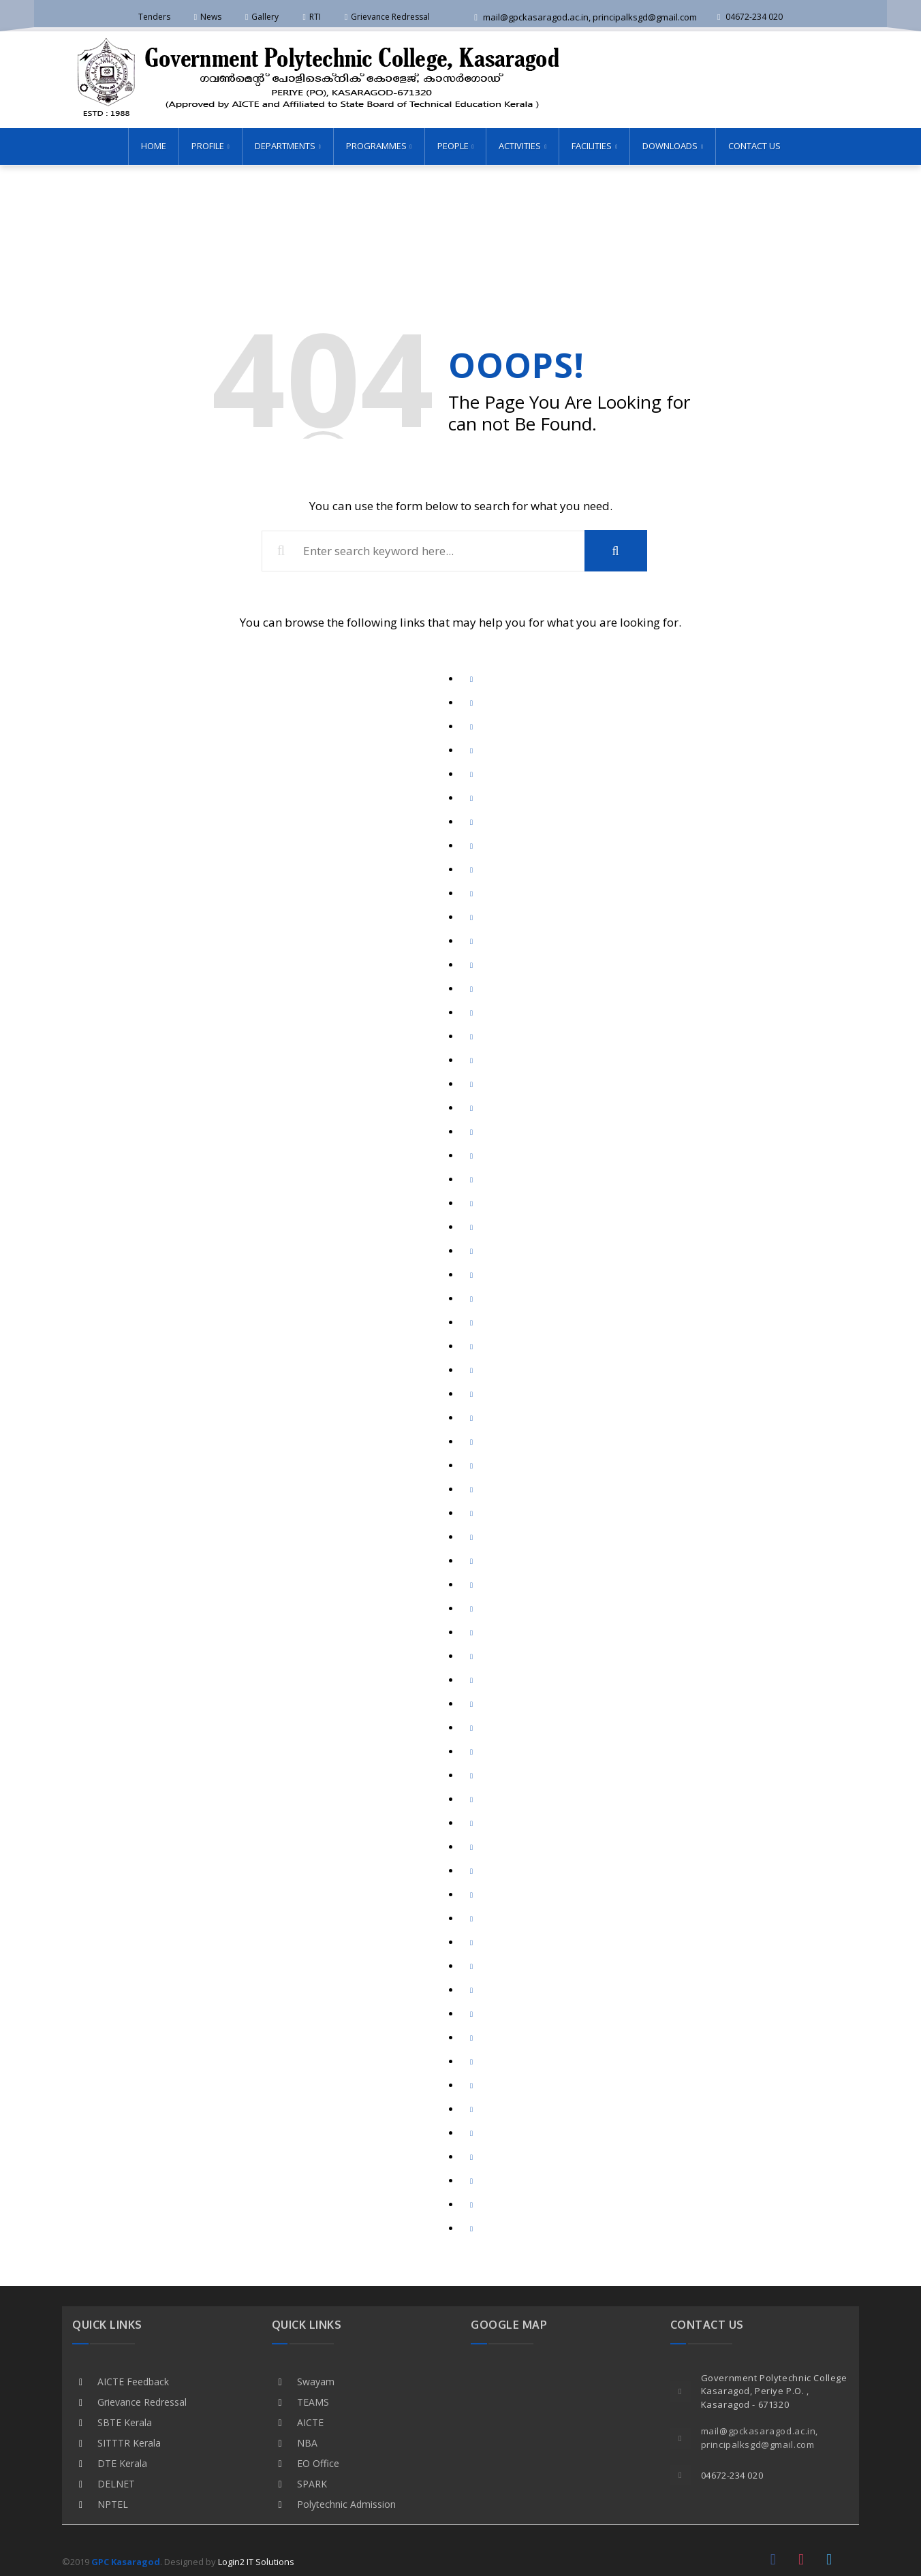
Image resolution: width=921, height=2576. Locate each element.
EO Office (318, 2461)
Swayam (315, 2380)
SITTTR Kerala (129, 2441)
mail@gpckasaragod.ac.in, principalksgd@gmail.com (585, 17)
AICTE (310, 2421)
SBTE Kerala (124, 2421)
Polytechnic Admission (346, 2502)
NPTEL (112, 2502)
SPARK (312, 2482)
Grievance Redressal (142, 2400)
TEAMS (313, 2400)
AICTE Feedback (133, 2380)
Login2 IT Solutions (256, 2560)
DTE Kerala (122, 2461)
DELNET (116, 2482)
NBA (307, 2441)
